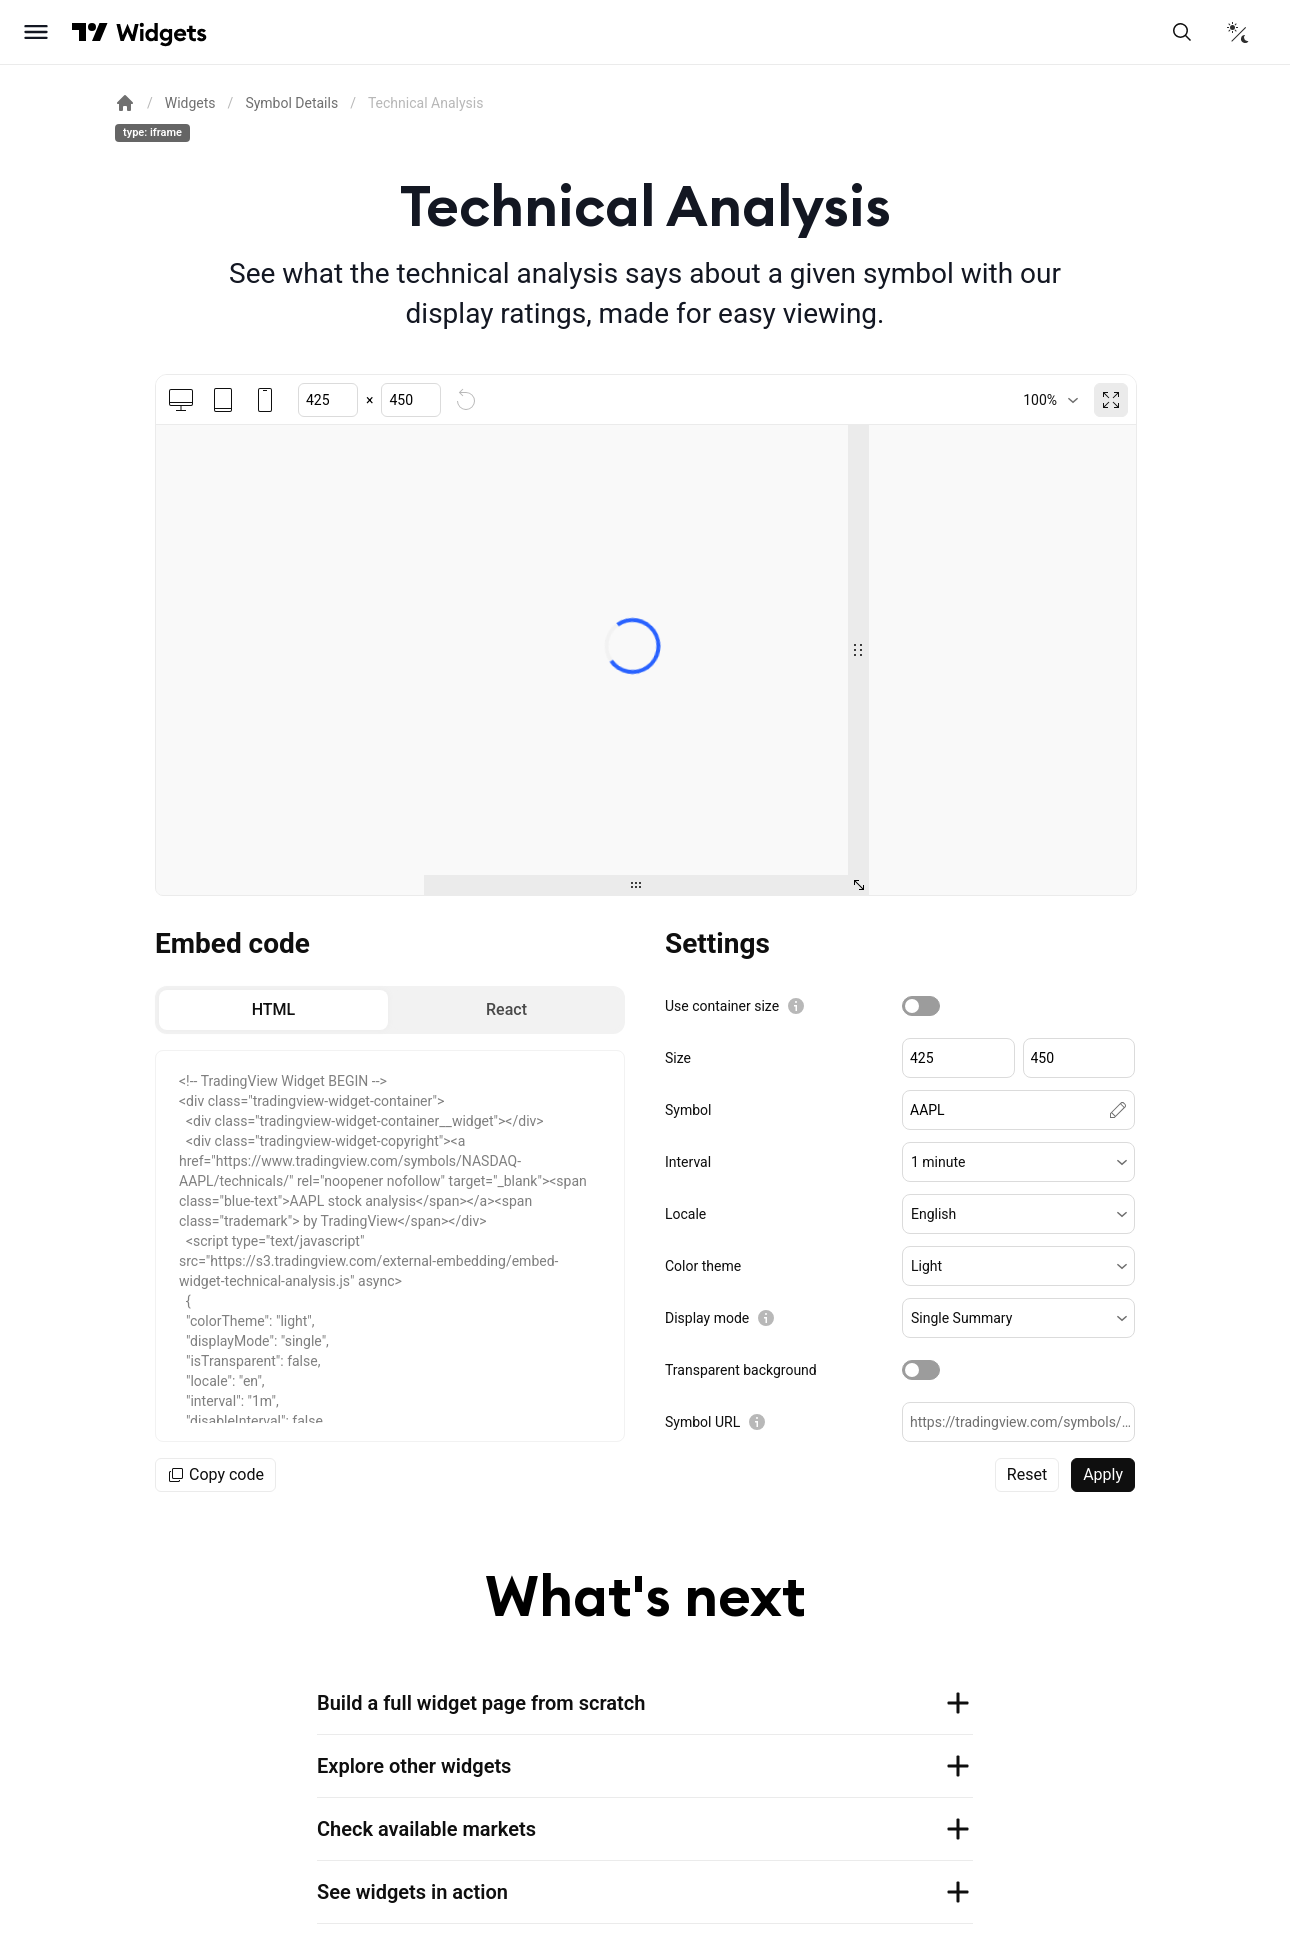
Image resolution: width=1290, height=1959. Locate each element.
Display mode (707, 1318)
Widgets (190, 103)
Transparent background (741, 1370)
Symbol (688, 1110)
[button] (1018, 1162)
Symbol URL (702, 1422)
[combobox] (1050, 400)
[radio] (273, 1010)
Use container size (722, 1006)
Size (678, 1058)
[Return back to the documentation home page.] (125, 103)
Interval (688, 1162)
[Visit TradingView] (90, 32)
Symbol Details (291, 103)
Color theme (703, 1266)
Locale (685, 1214)
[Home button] (161, 32)
